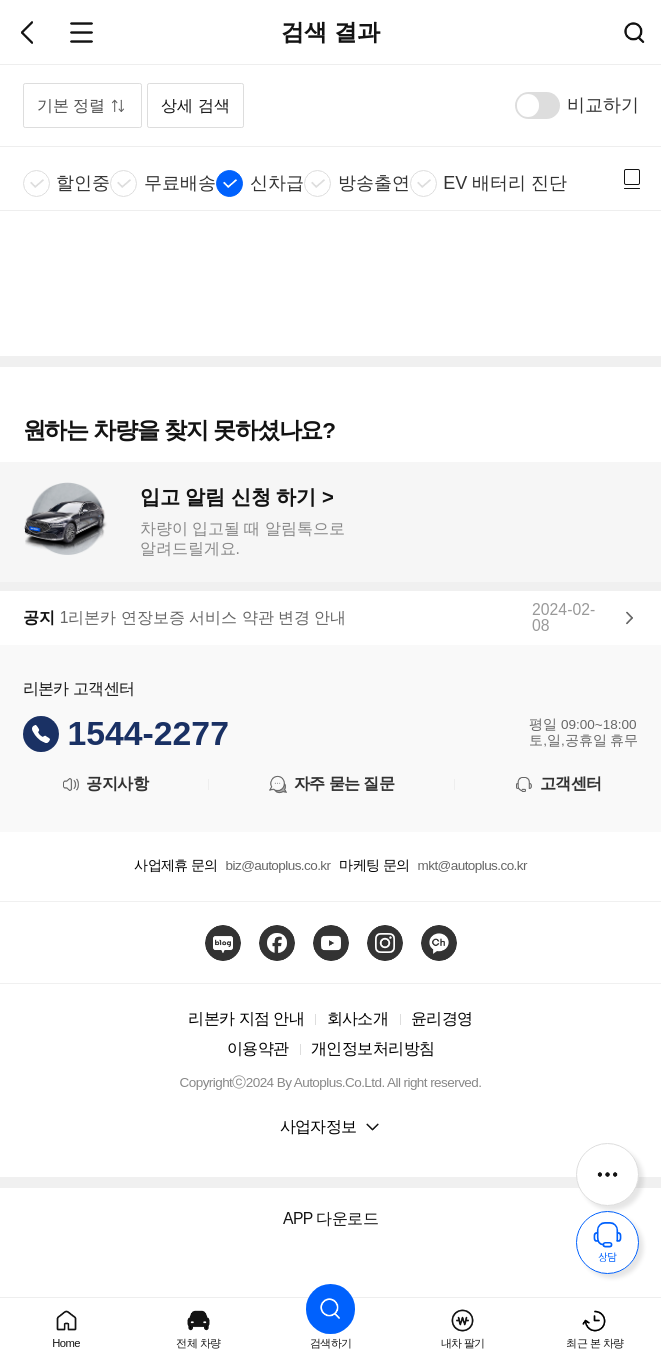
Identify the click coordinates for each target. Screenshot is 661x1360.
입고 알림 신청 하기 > (237, 497)
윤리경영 (442, 1018)
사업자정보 (318, 1126)
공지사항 (103, 784)
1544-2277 (148, 733)
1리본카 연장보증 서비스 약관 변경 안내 (203, 618)
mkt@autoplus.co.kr (472, 865)
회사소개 (358, 1018)
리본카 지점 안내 (246, 1018)
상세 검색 (195, 105)
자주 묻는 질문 (330, 784)
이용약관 (258, 1048)
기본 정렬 (71, 105)
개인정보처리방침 (373, 1048)
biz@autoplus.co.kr (278, 865)
